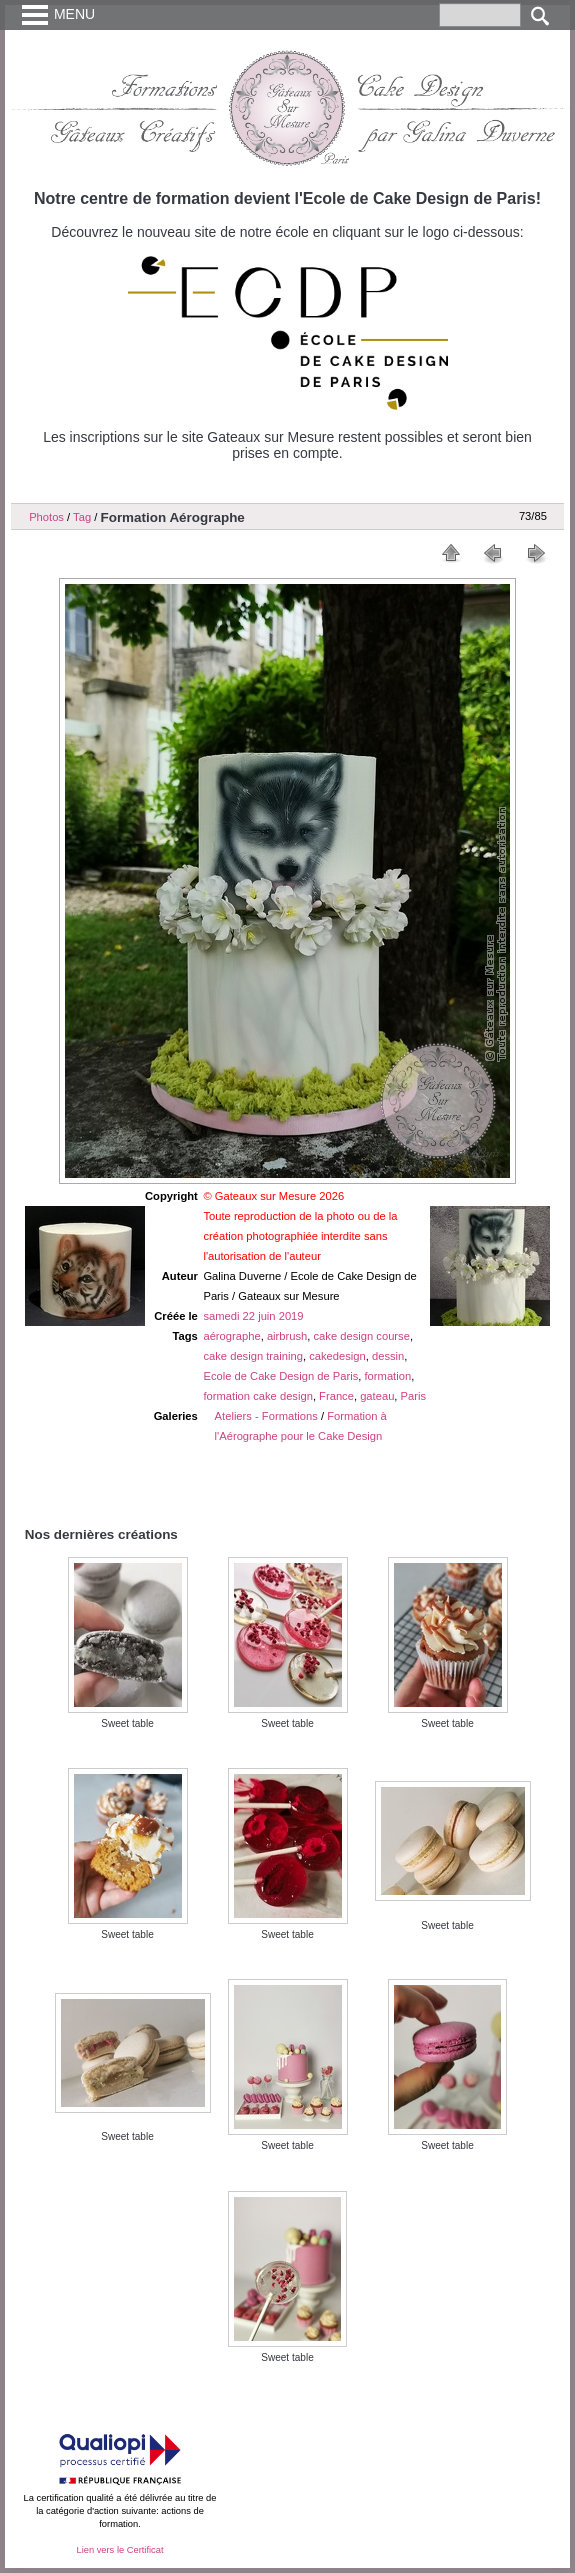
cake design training (253, 1356)
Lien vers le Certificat (119, 2550)
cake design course (362, 1336)
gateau (377, 1396)
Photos (46, 517)
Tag (82, 517)
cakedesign (337, 1356)
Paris (414, 1396)
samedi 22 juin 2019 (253, 1316)
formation (388, 1376)
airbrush (287, 1336)
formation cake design (257, 1396)
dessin (388, 1356)
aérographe (231, 1336)
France (336, 1396)
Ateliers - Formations (266, 1416)
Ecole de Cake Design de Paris (280, 1376)
